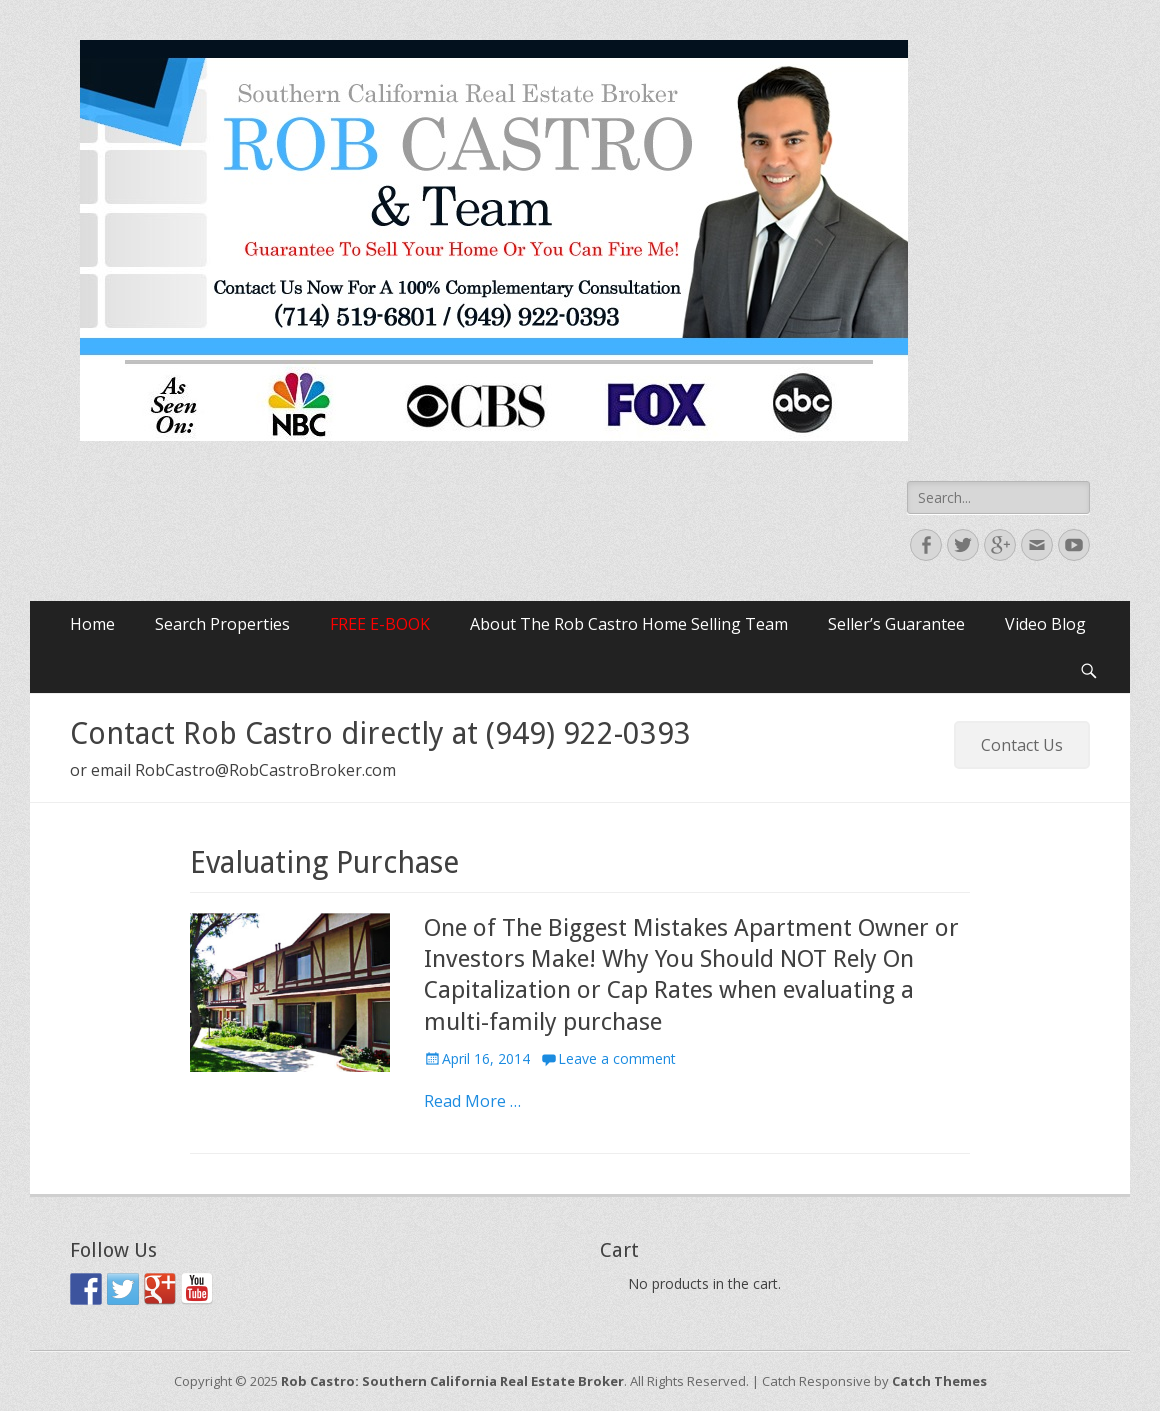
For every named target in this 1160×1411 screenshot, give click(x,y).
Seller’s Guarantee (896, 624)
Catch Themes (939, 1381)
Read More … (472, 1101)
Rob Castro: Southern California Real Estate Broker (452, 1381)
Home (92, 624)
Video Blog (1045, 624)
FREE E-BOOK (380, 624)
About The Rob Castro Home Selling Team (629, 624)
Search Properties (222, 624)
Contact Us (1022, 745)
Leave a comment (617, 1058)
